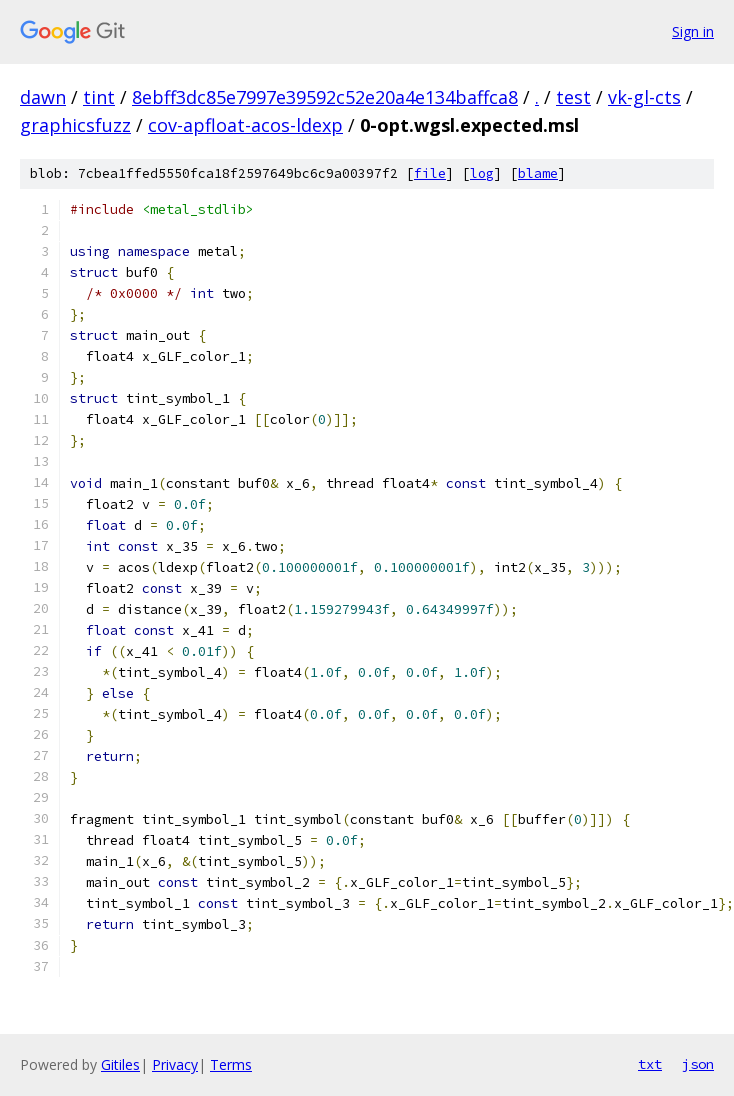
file (430, 173)
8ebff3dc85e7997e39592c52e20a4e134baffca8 (325, 97)
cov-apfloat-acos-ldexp (245, 125)
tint (99, 97)
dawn (43, 97)
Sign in (693, 31)
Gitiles (120, 1064)
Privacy (175, 1064)
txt (650, 1064)
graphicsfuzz (75, 125)
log (482, 173)
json (698, 1064)
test (573, 97)
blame (538, 173)
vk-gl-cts (644, 97)
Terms (231, 1064)
